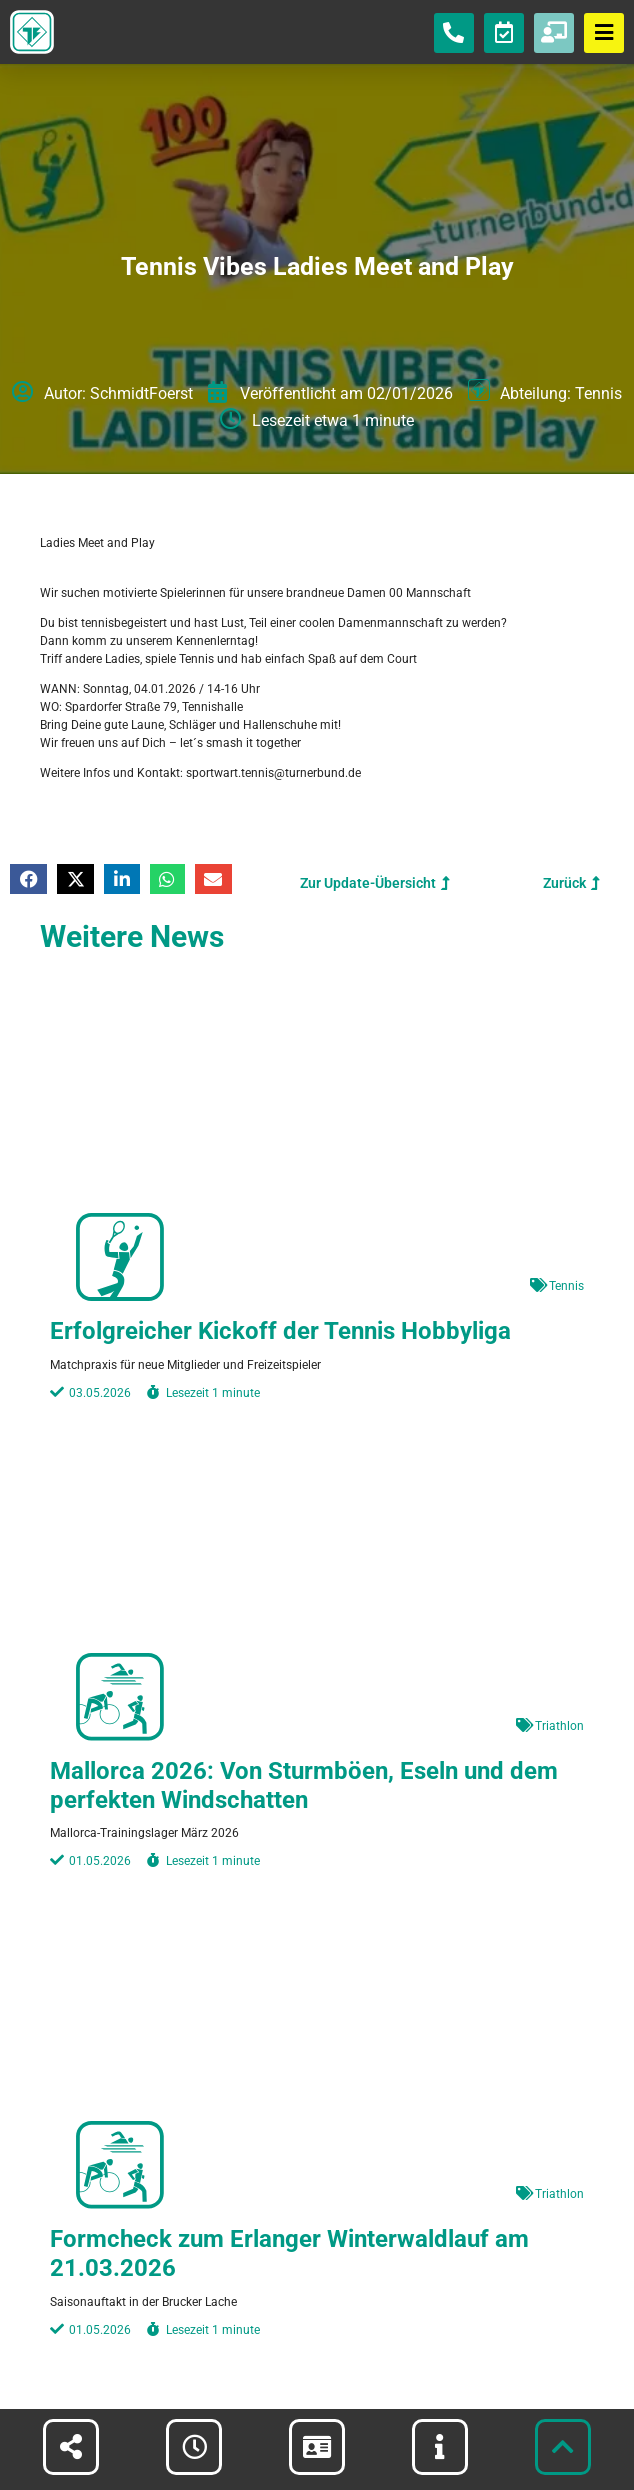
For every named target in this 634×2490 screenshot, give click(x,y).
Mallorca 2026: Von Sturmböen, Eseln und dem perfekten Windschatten (304, 1785)
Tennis (598, 393)
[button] (28, 879)
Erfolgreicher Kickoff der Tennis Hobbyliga (280, 1331)
